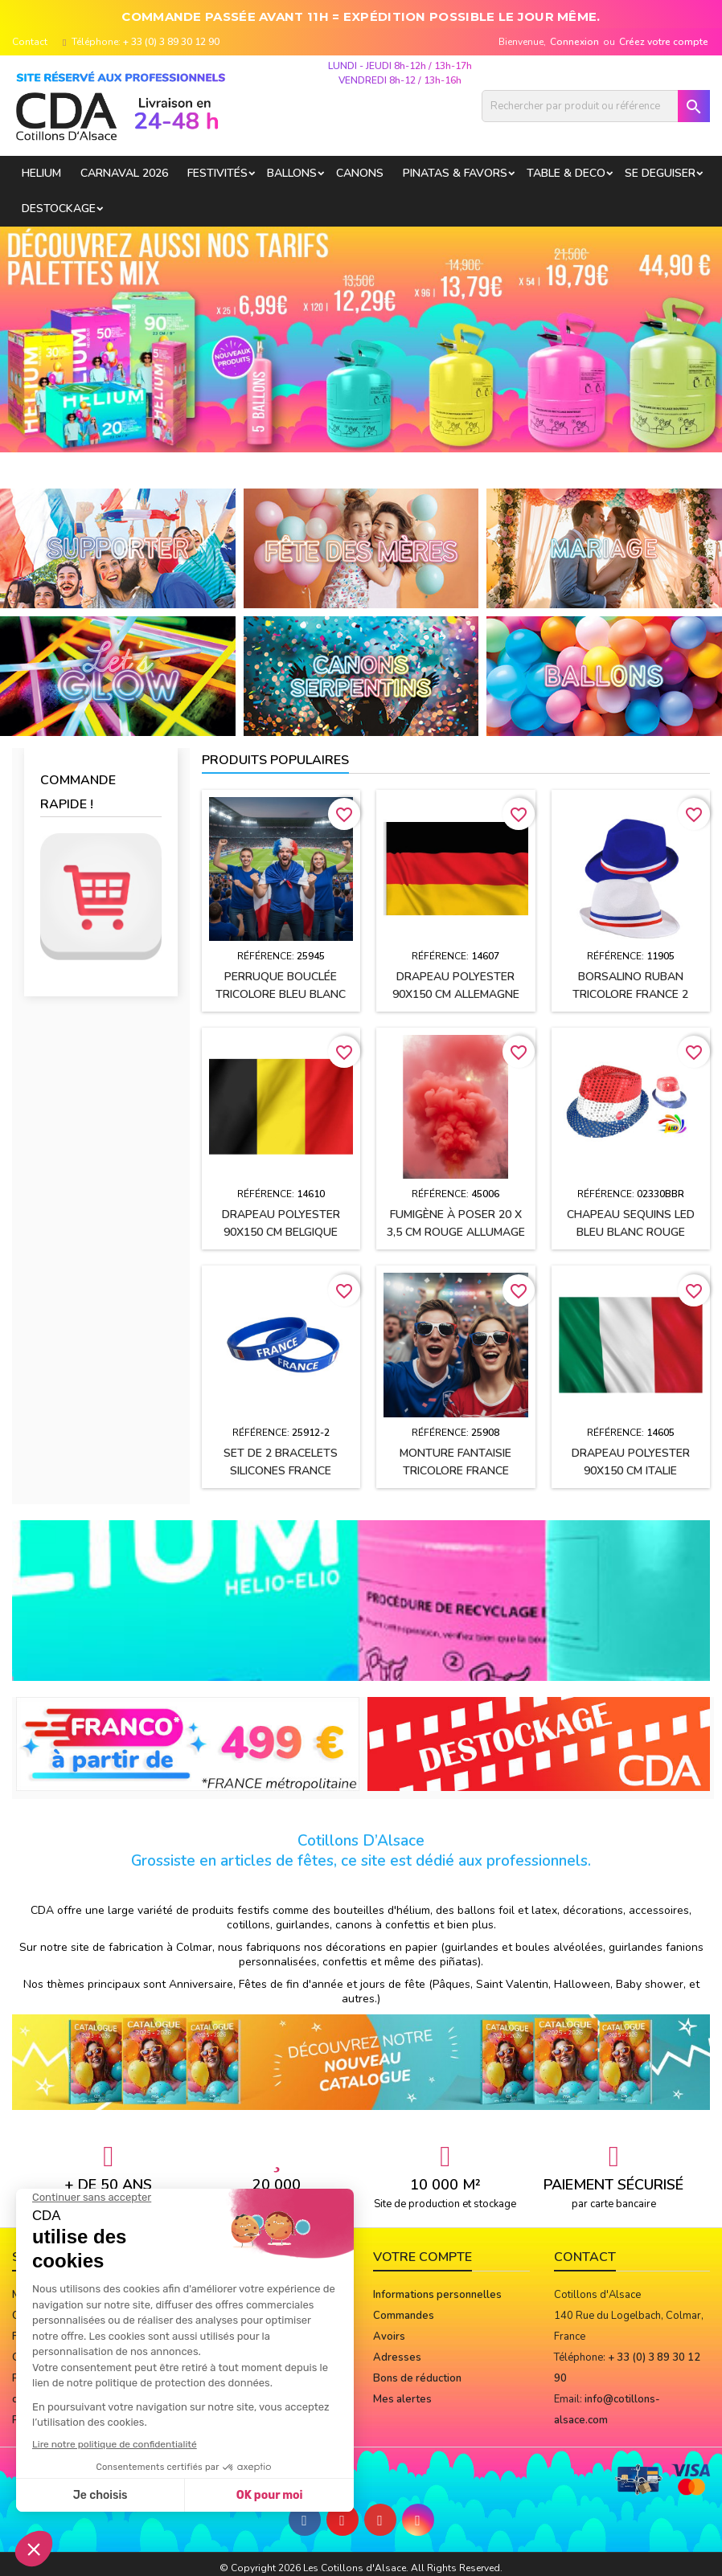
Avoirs (389, 2336)
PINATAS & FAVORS (455, 173)
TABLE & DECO (566, 173)
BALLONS (292, 173)
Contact (29, 41)
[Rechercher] (596, 106)
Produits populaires (275, 760)
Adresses (397, 2357)
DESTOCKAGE (59, 208)
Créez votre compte (663, 41)
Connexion (574, 41)
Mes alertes (402, 2399)
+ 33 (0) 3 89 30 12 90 (171, 41)
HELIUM (41, 173)
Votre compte (422, 2257)
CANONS (360, 173)
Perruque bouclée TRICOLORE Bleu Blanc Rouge (280, 994)
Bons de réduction (417, 2378)
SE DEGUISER (660, 173)
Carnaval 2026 (124, 173)
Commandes (403, 2315)
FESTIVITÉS (217, 173)
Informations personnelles (437, 2295)
